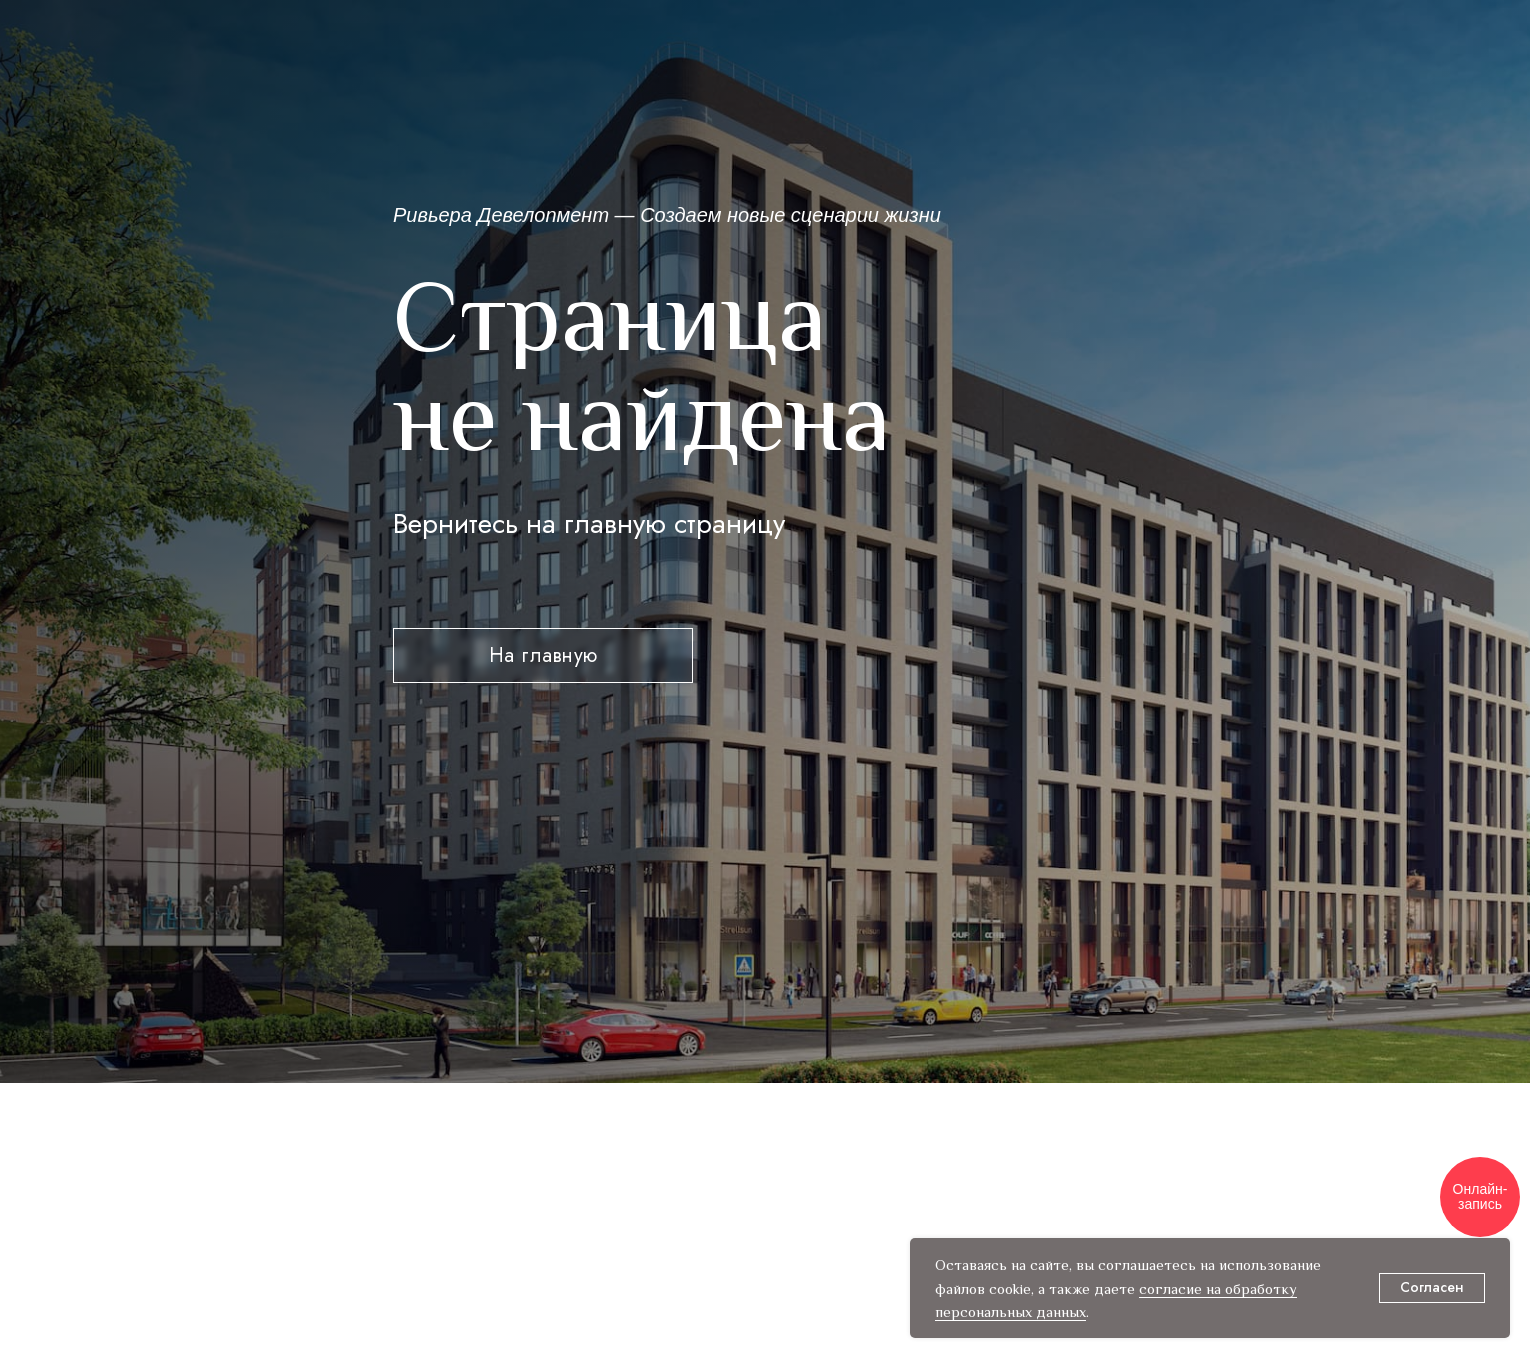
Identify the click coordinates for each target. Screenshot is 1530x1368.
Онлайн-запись (1480, 1196)
